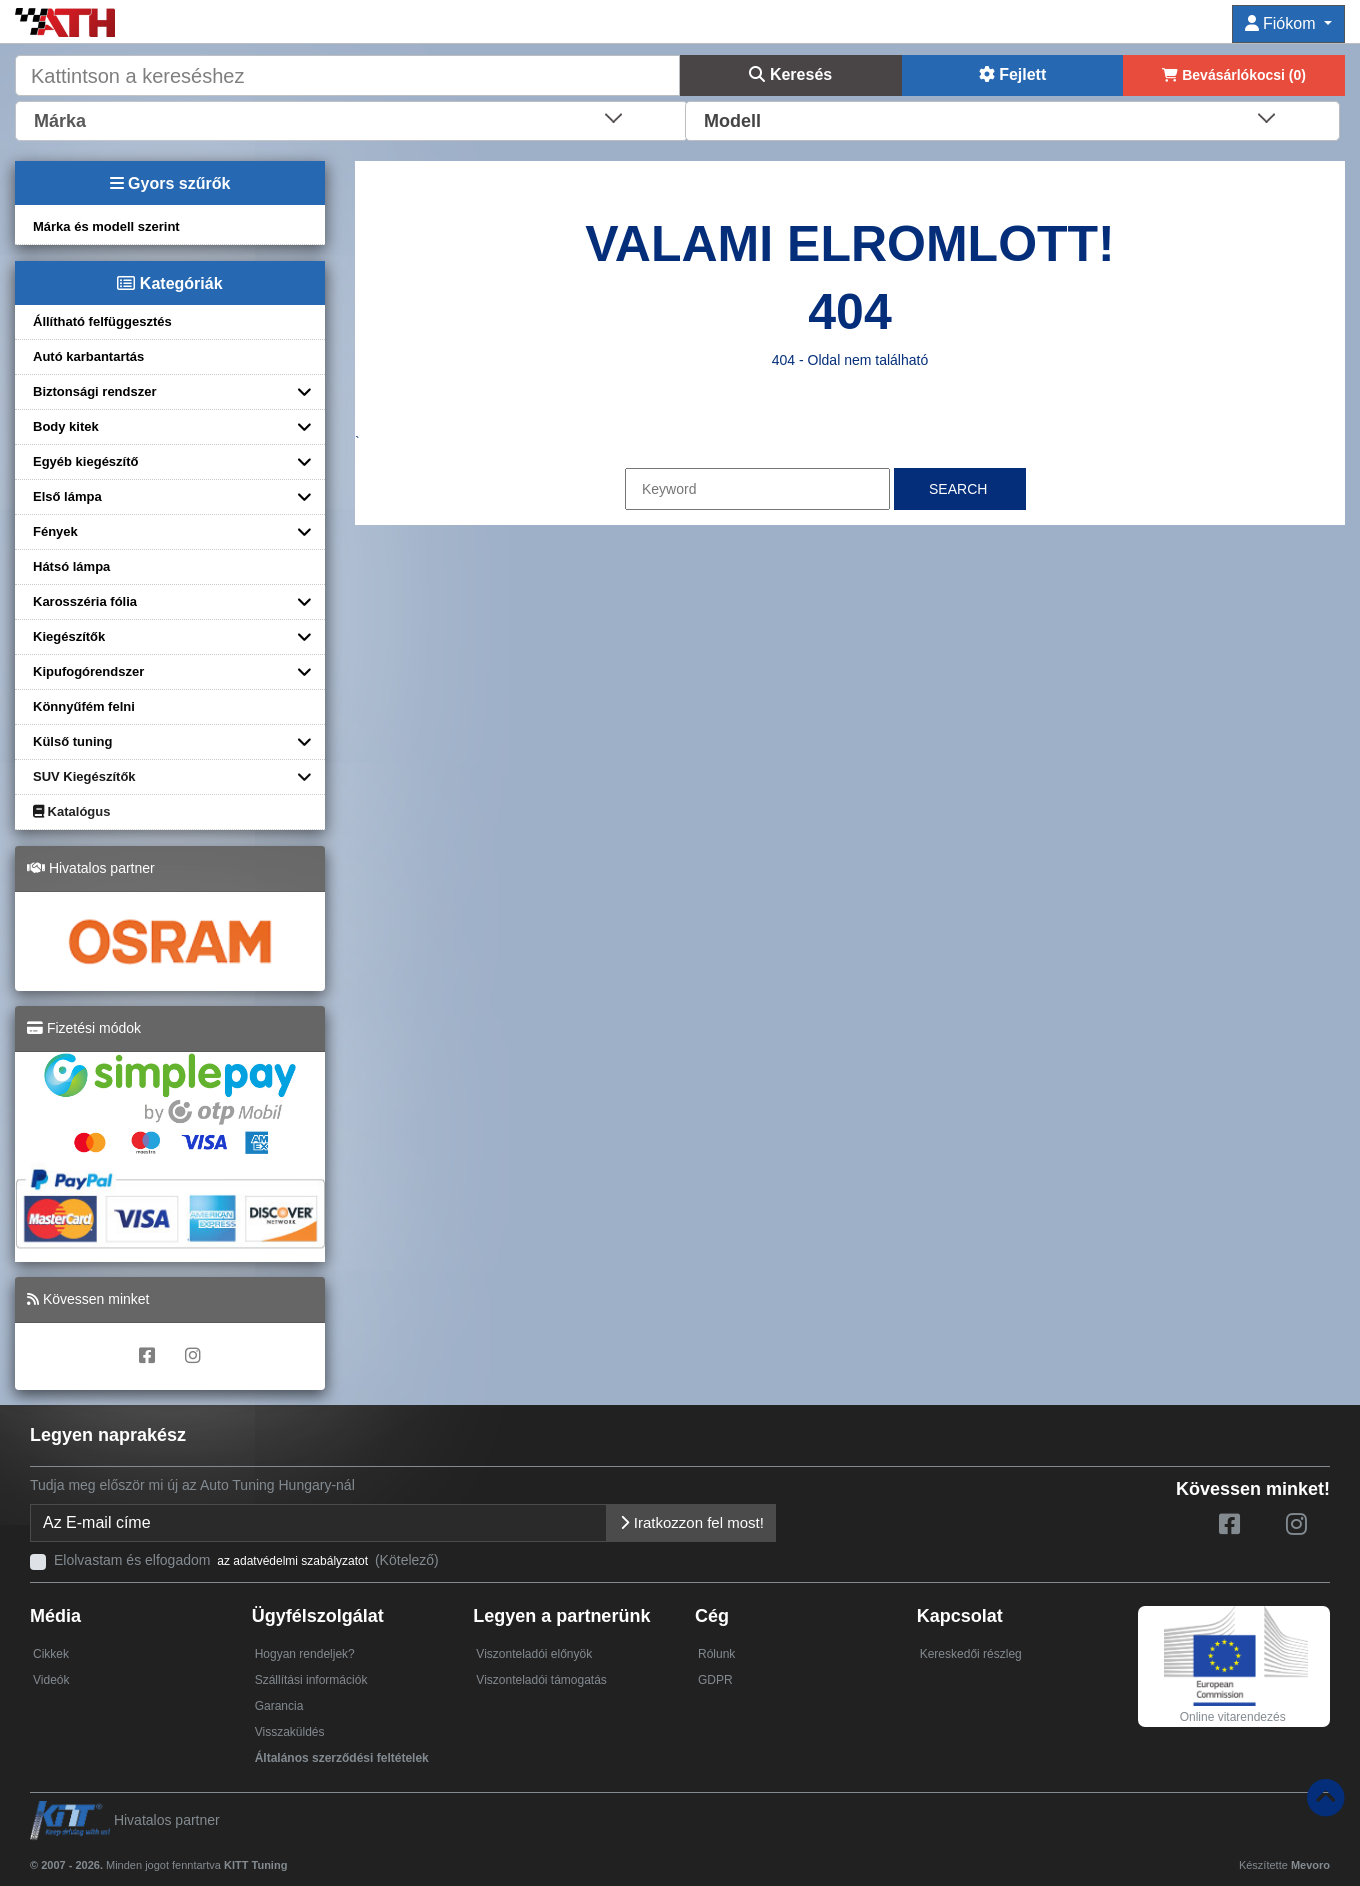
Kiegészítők (69, 636)
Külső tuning (72, 741)
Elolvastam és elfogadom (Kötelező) (246, 1560)
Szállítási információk (311, 1680)
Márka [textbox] (60, 121)
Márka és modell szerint (106, 226)
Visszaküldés (290, 1732)
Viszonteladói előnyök (534, 1654)
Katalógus (71, 811)
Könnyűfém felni (84, 706)
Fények (55, 531)
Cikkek (51, 1654)
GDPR (715, 1680)
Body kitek (66, 426)
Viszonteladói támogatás (541, 1680)
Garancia (279, 1706)
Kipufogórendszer (88, 671)
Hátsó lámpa (71, 566)
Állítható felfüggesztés (102, 321)
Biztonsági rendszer (95, 391)
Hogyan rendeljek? (305, 1654)
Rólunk (716, 1654)
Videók (51, 1680)
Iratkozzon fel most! (691, 1522)
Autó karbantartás (88, 356)
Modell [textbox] (732, 121)
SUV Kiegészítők (84, 776)
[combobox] (351, 119)
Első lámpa (67, 496)
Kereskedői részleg (971, 1654)
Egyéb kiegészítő (85, 461)
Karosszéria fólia (85, 601)
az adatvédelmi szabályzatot (292, 1561)
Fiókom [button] (1282, 23)
